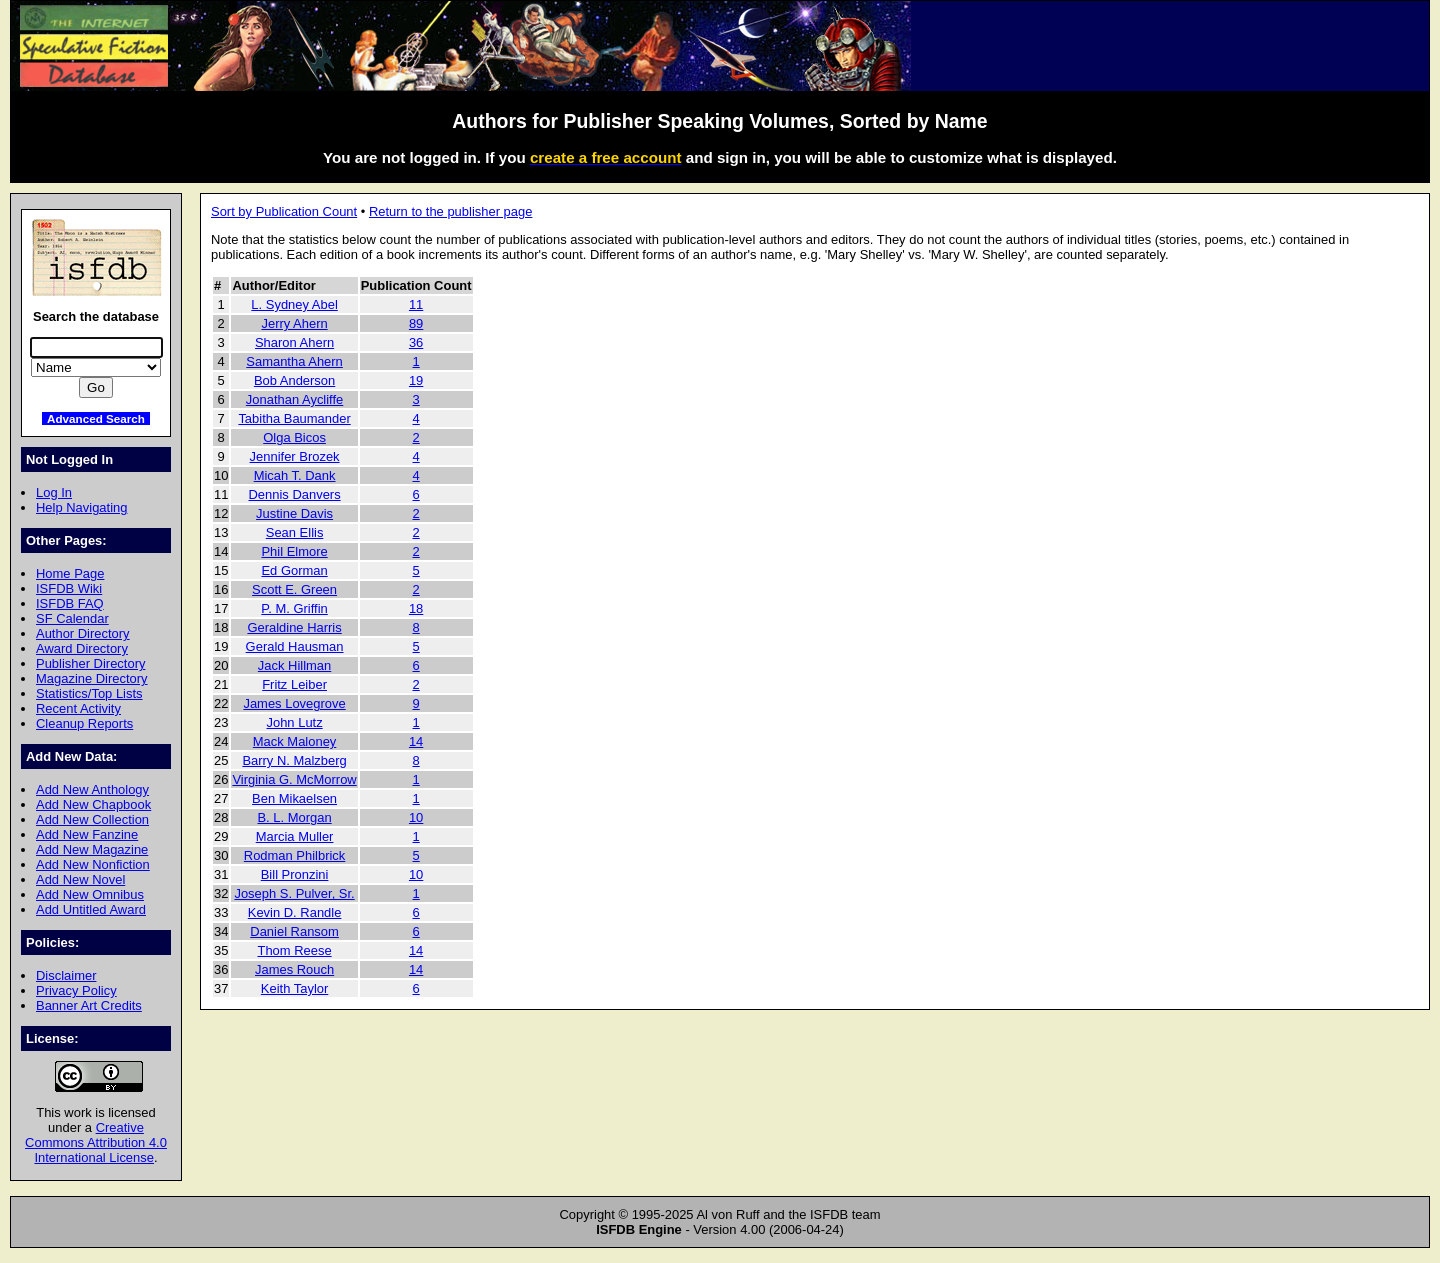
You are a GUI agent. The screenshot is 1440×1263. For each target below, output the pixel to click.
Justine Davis (294, 513)
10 (416, 817)
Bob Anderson (294, 380)
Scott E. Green (294, 589)
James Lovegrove (294, 703)
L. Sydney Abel (294, 304)
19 (416, 380)
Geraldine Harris (294, 627)
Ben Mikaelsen (294, 798)
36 (416, 342)
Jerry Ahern (294, 323)
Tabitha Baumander (294, 418)
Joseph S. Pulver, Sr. (294, 893)
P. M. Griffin (294, 608)
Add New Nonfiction (93, 864)
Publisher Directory (90, 663)
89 (416, 323)
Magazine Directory (92, 678)
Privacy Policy (76, 990)
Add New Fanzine (87, 834)
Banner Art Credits (89, 1005)
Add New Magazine (92, 849)
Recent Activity (78, 708)
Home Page (70, 573)
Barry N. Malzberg (294, 760)
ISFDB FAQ (70, 603)
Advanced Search (96, 418)
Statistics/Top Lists (89, 693)
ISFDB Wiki (69, 588)
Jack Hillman (294, 665)
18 (416, 608)
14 (416, 741)
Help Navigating (81, 507)
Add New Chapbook (93, 804)
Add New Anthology (92, 789)
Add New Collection (92, 819)
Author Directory (83, 633)
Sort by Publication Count (284, 211)
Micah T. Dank (295, 475)
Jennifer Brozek (295, 456)
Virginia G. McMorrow (294, 779)
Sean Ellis (295, 532)
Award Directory (82, 648)
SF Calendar (72, 618)
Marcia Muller (295, 836)
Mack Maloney (295, 741)
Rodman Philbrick (295, 855)
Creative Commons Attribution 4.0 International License (96, 1142)
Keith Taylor (294, 988)
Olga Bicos (294, 437)
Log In (54, 492)
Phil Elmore (294, 551)
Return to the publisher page (450, 211)
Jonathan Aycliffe (294, 399)
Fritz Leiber (294, 684)
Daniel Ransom (294, 931)
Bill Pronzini (295, 874)
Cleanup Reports (84, 723)
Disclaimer (66, 975)
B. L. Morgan (294, 817)
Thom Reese (294, 950)
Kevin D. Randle (295, 912)
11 (416, 304)
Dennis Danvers (294, 494)
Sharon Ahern (294, 342)
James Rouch (294, 969)
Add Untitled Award (91, 909)
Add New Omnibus (90, 894)
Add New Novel (80, 879)
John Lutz (294, 722)
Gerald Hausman (295, 646)
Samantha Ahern (294, 361)
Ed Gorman (294, 570)
